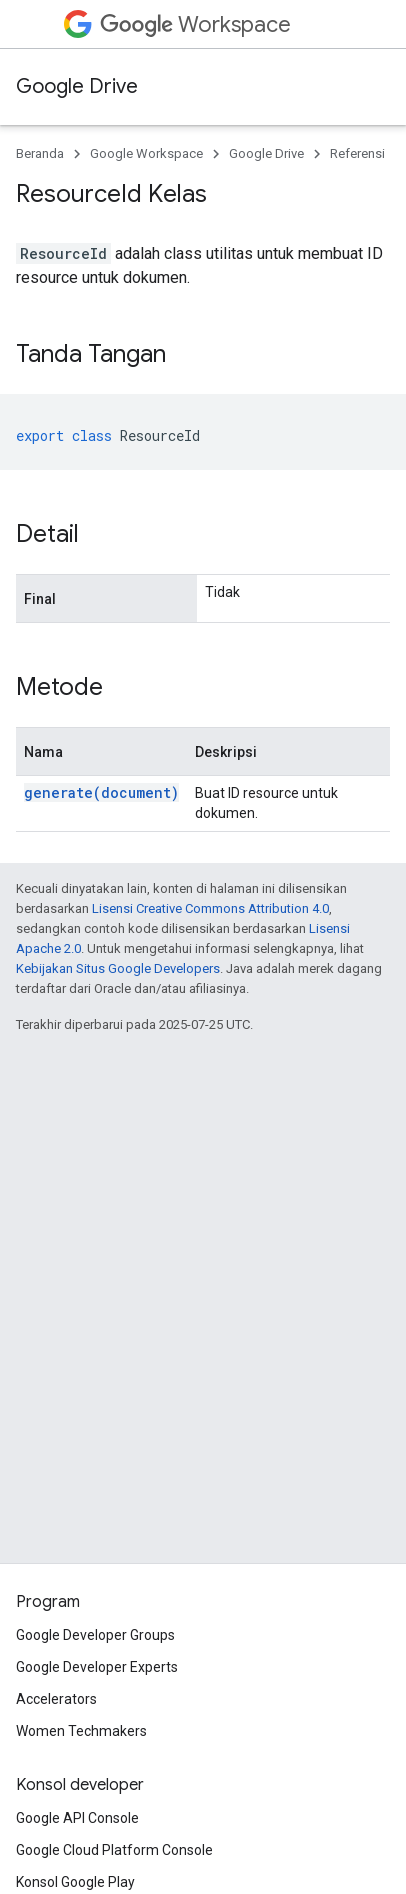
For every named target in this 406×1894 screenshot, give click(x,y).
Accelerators (56, 1699)
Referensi (357, 153)
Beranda (40, 153)
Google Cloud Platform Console (114, 1850)
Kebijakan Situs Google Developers (118, 968)
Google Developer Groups (95, 1635)
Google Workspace (146, 153)
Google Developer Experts (97, 1667)
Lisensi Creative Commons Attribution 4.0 (210, 908)
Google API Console (77, 1818)
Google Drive (77, 86)
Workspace (195, 24)
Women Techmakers (81, 1731)
